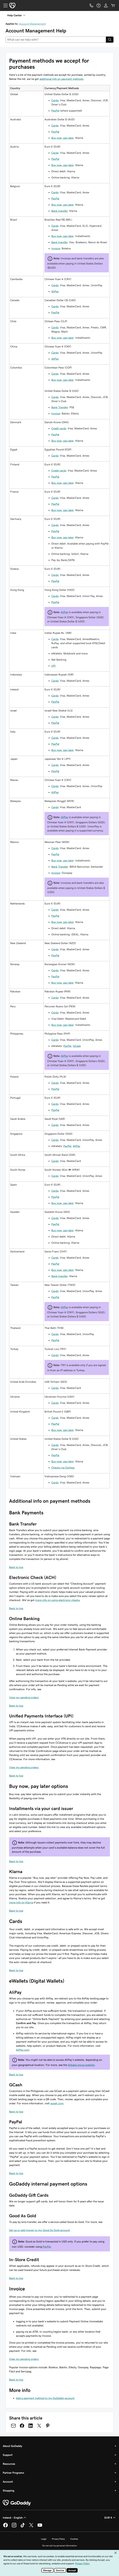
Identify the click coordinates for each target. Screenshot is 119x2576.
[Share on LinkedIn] (30, 2425)
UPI (53, 665)
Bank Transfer (59, 407)
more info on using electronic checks (57, 1600)
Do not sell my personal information (59, 2545)
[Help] (98, 5)
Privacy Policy (58, 2539)
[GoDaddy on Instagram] (14, 2526)
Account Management (32, 23)
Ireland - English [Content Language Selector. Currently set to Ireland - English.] (15, 2517)
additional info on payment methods (61, 78)
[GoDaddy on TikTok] (22, 2526)
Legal (43, 2539)
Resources (9, 2463)
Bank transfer (59, 210)
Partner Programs (13, 2472)
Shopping (8, 2490)
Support (8, 2454)
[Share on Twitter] (39, 2425)
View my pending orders (23, 1697)
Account (8, 2481)
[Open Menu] (4, 5)
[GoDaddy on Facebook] (5, 2526)
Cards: (55, 100)
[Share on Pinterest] (47, 2425)
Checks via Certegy (63, 1467)
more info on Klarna (21, 1902)
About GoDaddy (12, 2446)
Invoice (55, 248)
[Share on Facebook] (22, 2425)
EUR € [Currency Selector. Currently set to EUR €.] (110, 2517)
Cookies (74, 2539)
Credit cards (58, 428)
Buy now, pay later (62, 137)
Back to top (16, 1567)
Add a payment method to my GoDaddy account (45, 2398)
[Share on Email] (13, 2425)
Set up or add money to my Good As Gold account (39, 2230)
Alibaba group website (81, 2065)
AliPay (55, 291)
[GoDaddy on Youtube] (40, 2526)
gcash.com (57, 2103)
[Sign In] (106, 5)
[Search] (110, 40)
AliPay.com (22, 2049)
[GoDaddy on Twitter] (31, 2526)
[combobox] (55, 39)
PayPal (55, 110)
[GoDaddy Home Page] (17, 2503)
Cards (54, 125)
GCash (77, 1046)
